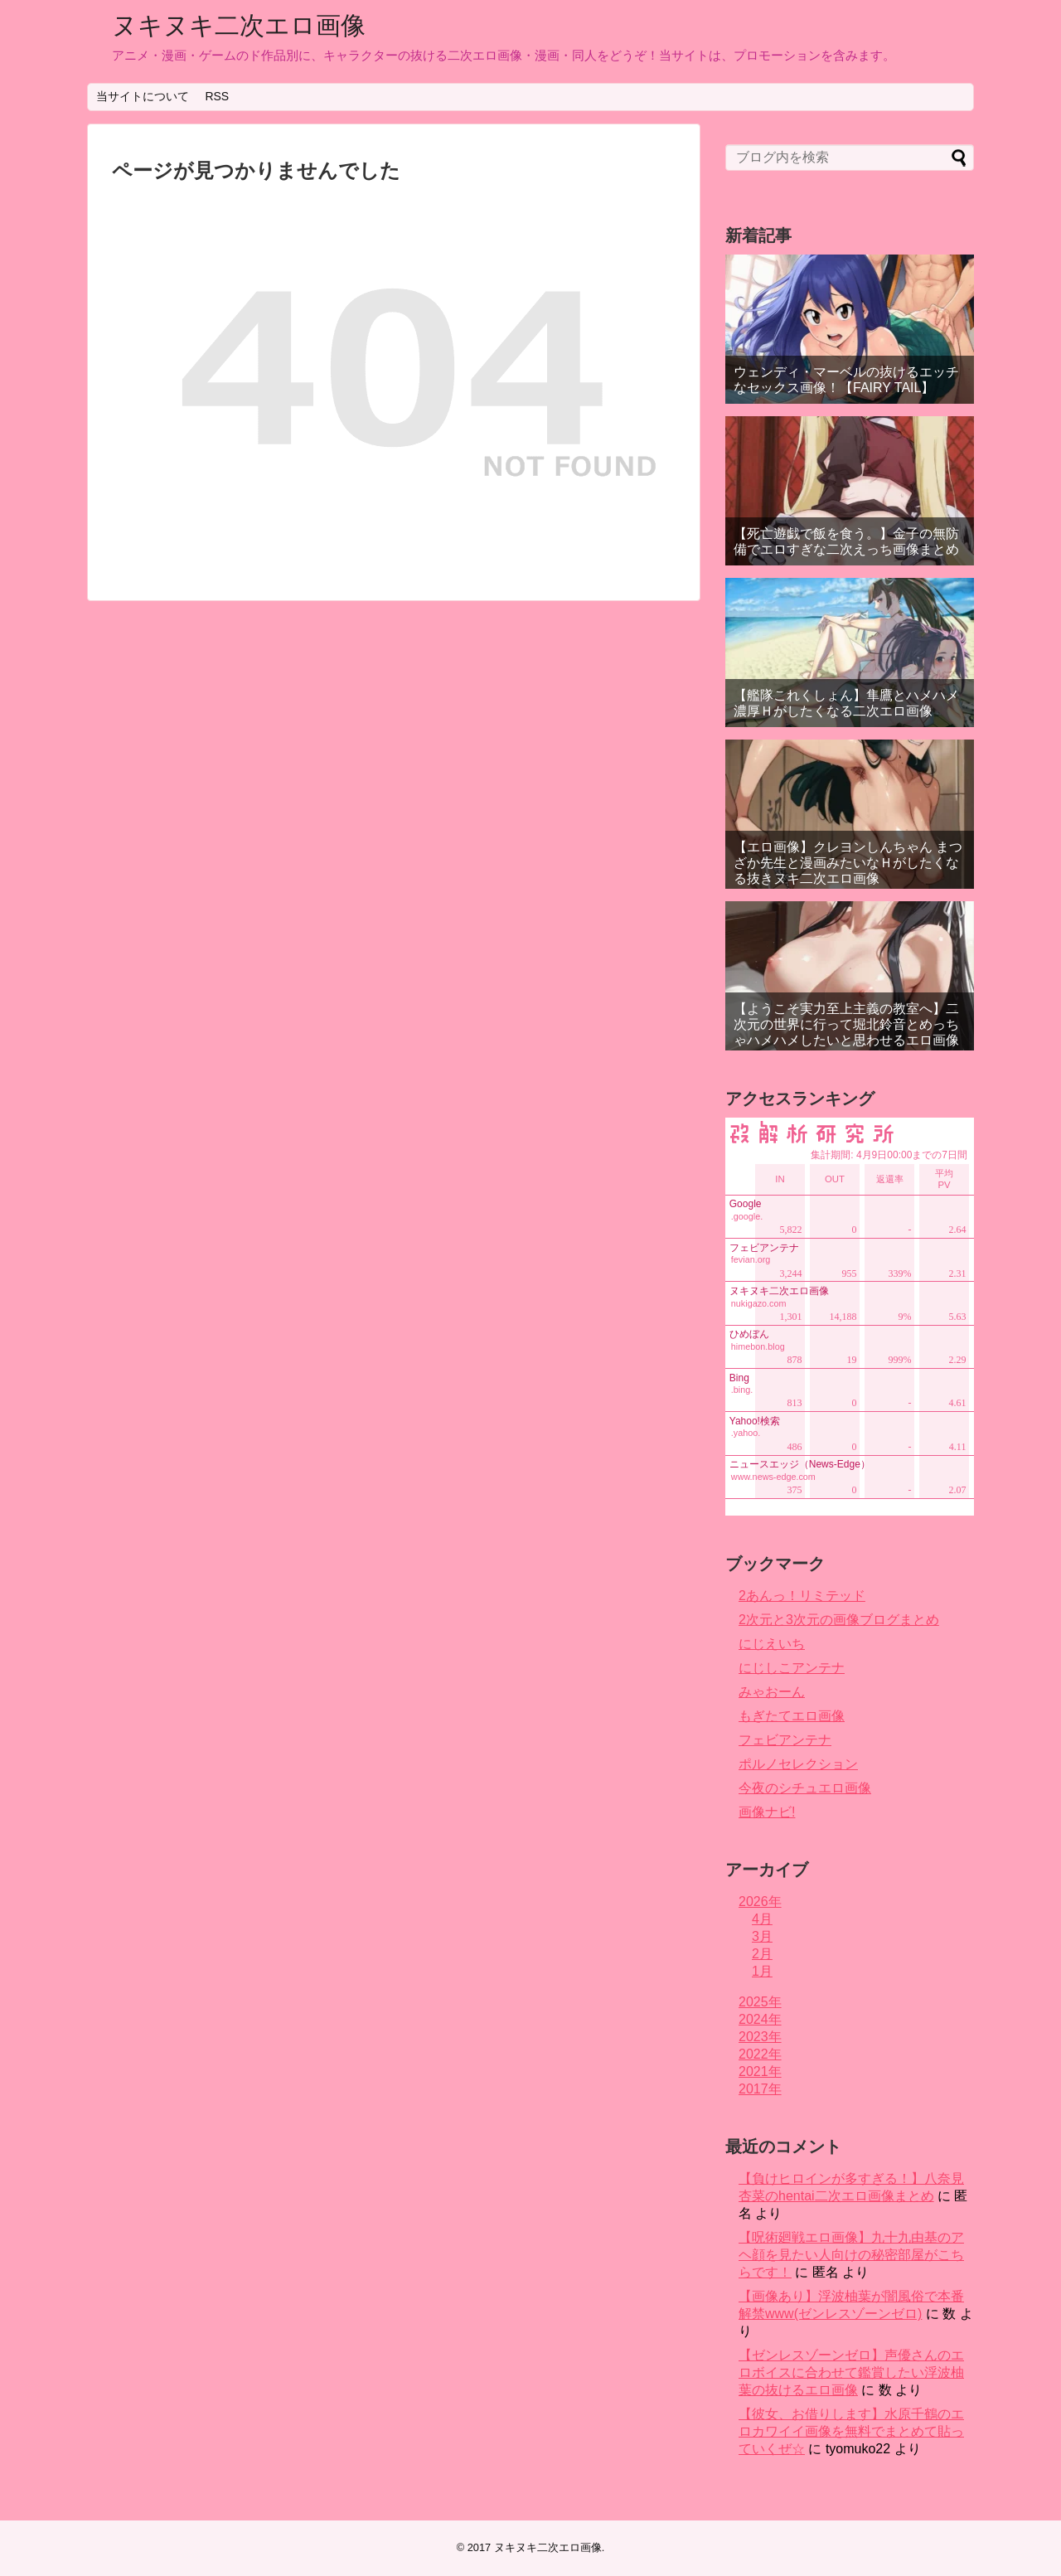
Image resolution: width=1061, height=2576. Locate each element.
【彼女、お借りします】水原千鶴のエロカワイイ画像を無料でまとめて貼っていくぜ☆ (851, 2431)
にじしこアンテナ (792, 1668)
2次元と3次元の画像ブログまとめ (839, 1620)
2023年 (760, 2037)
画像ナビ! (767, 1812)
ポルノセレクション (798, 1764)
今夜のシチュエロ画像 (805, 1788)
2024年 (760, 2019)
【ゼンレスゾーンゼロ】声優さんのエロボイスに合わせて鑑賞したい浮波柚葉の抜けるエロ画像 (851, 2372)
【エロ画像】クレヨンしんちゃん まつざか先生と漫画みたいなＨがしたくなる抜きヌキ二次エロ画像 (848, 862)
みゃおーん (772, 1692)
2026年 (760, 1901)
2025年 (760, 2002)
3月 (762, 1936)
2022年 (760, 2054)
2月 (762, 1954)
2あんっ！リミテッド (802, 1596)
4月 (762, 1919)
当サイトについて (142, 96)
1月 (762, 1971)
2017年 (760, 2089)
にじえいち (772, 1644)
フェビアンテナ (785, 1740)
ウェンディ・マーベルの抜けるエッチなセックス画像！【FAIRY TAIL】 (846, 380)
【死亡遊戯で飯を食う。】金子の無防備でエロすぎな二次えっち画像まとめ (846, 541)
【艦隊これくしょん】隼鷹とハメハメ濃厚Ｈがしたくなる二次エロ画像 (846, 703)
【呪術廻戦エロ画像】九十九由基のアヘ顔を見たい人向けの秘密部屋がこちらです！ (851, 2254)
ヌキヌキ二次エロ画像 (239, 25)
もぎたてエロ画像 (792, 1716)
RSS (217, 96)
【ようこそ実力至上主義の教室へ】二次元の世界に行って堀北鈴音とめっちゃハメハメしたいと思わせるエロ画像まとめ (846, 1033)
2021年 (760, 2071)
